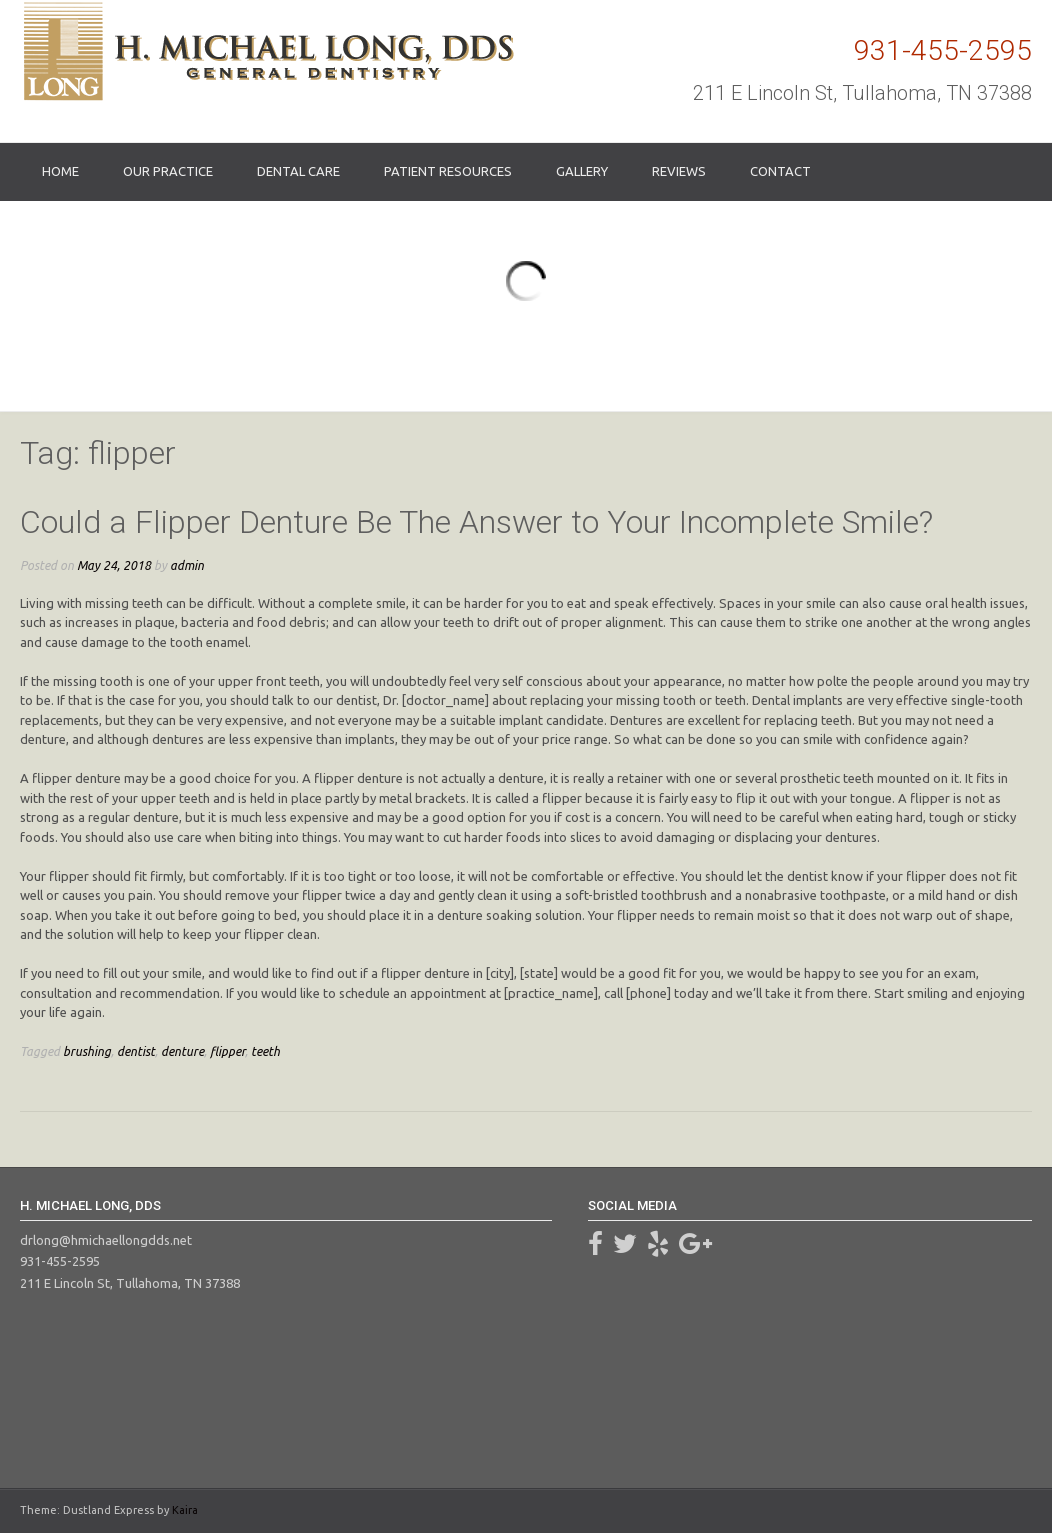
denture (182, 1051)
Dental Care (298, 171)
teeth (265, 1051)
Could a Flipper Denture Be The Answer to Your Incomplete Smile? (476, 522)
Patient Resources (448, 171)
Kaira (185, 1510)
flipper (227, 1051)
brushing (87, 1051)
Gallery (582, 171)
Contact (780, 171)
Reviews (679, 171)
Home (60, 171)
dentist (136, 1051)
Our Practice (168, 171)
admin (187, 565)
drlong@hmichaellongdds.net (106, 1240)
